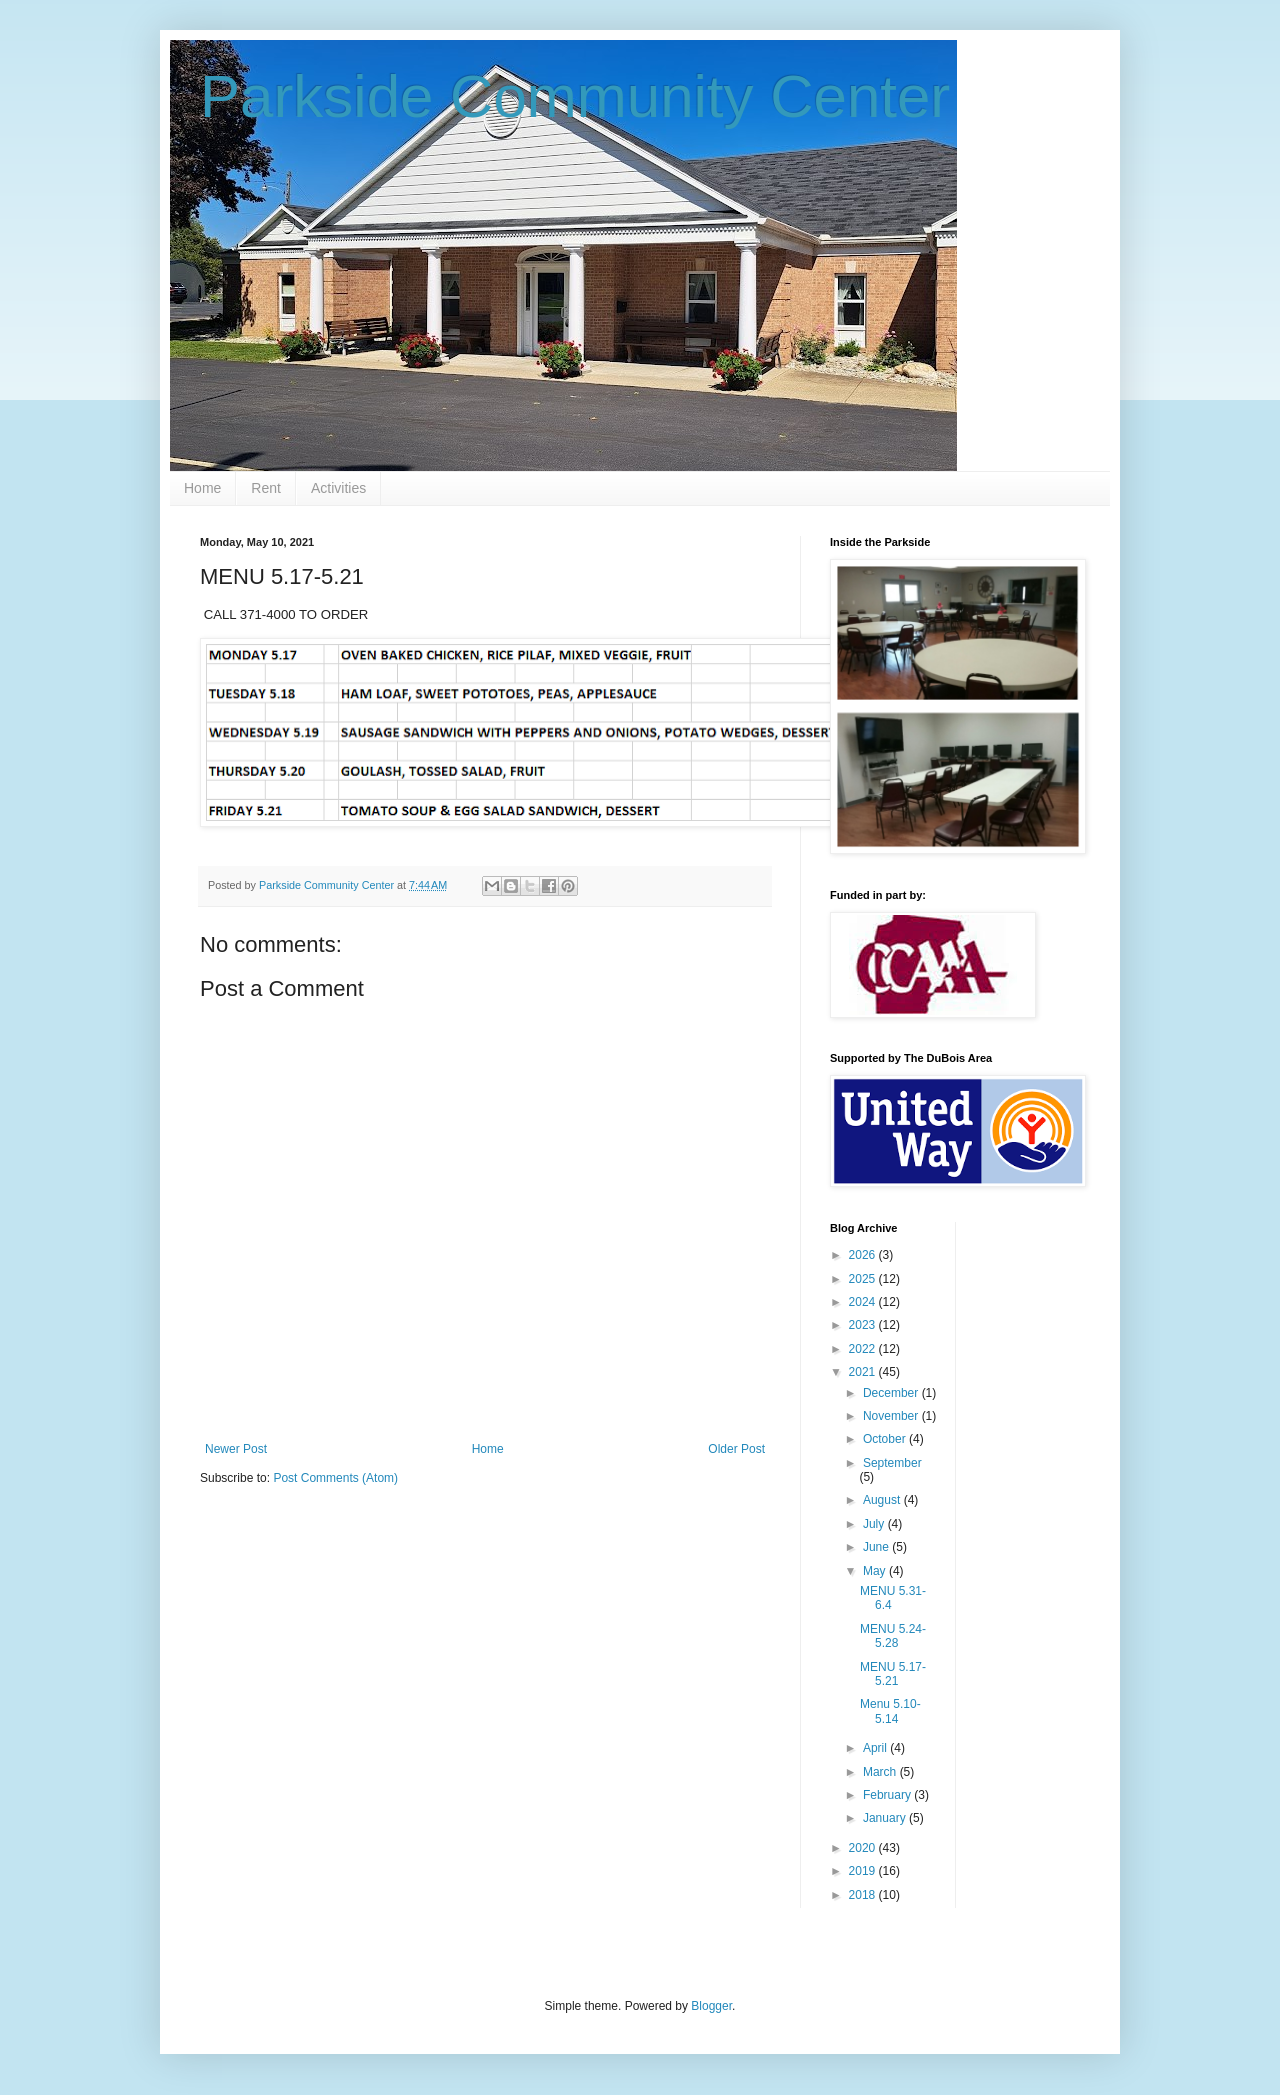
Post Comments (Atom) (335, 1478)
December (892, 1393)
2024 (864, 1302)
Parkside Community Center (575, 96)
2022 (864, 1349)
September (892, 1463)
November (892, 1416)
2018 (864, 1895)
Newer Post (236, 1449)
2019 (864, 1871)
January (886, 1818)
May (876, 1571)
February (888, 1795)
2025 (864, 1279)
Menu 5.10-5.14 (890, 1711)
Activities (338, 488)
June (877, 1547)
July (875, 1524)
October (886, 1439)
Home (202, 488)
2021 (864, 1372)
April (876, 1748)
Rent (266, 488)
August (883, 1500)
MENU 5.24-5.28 (893, 1636)
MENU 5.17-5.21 (893, 1674)
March (881, 1772)
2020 (864, 1848)
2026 (864, 1255)
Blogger (711, 2006)
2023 (864, 1325)
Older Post (736, 1449)
